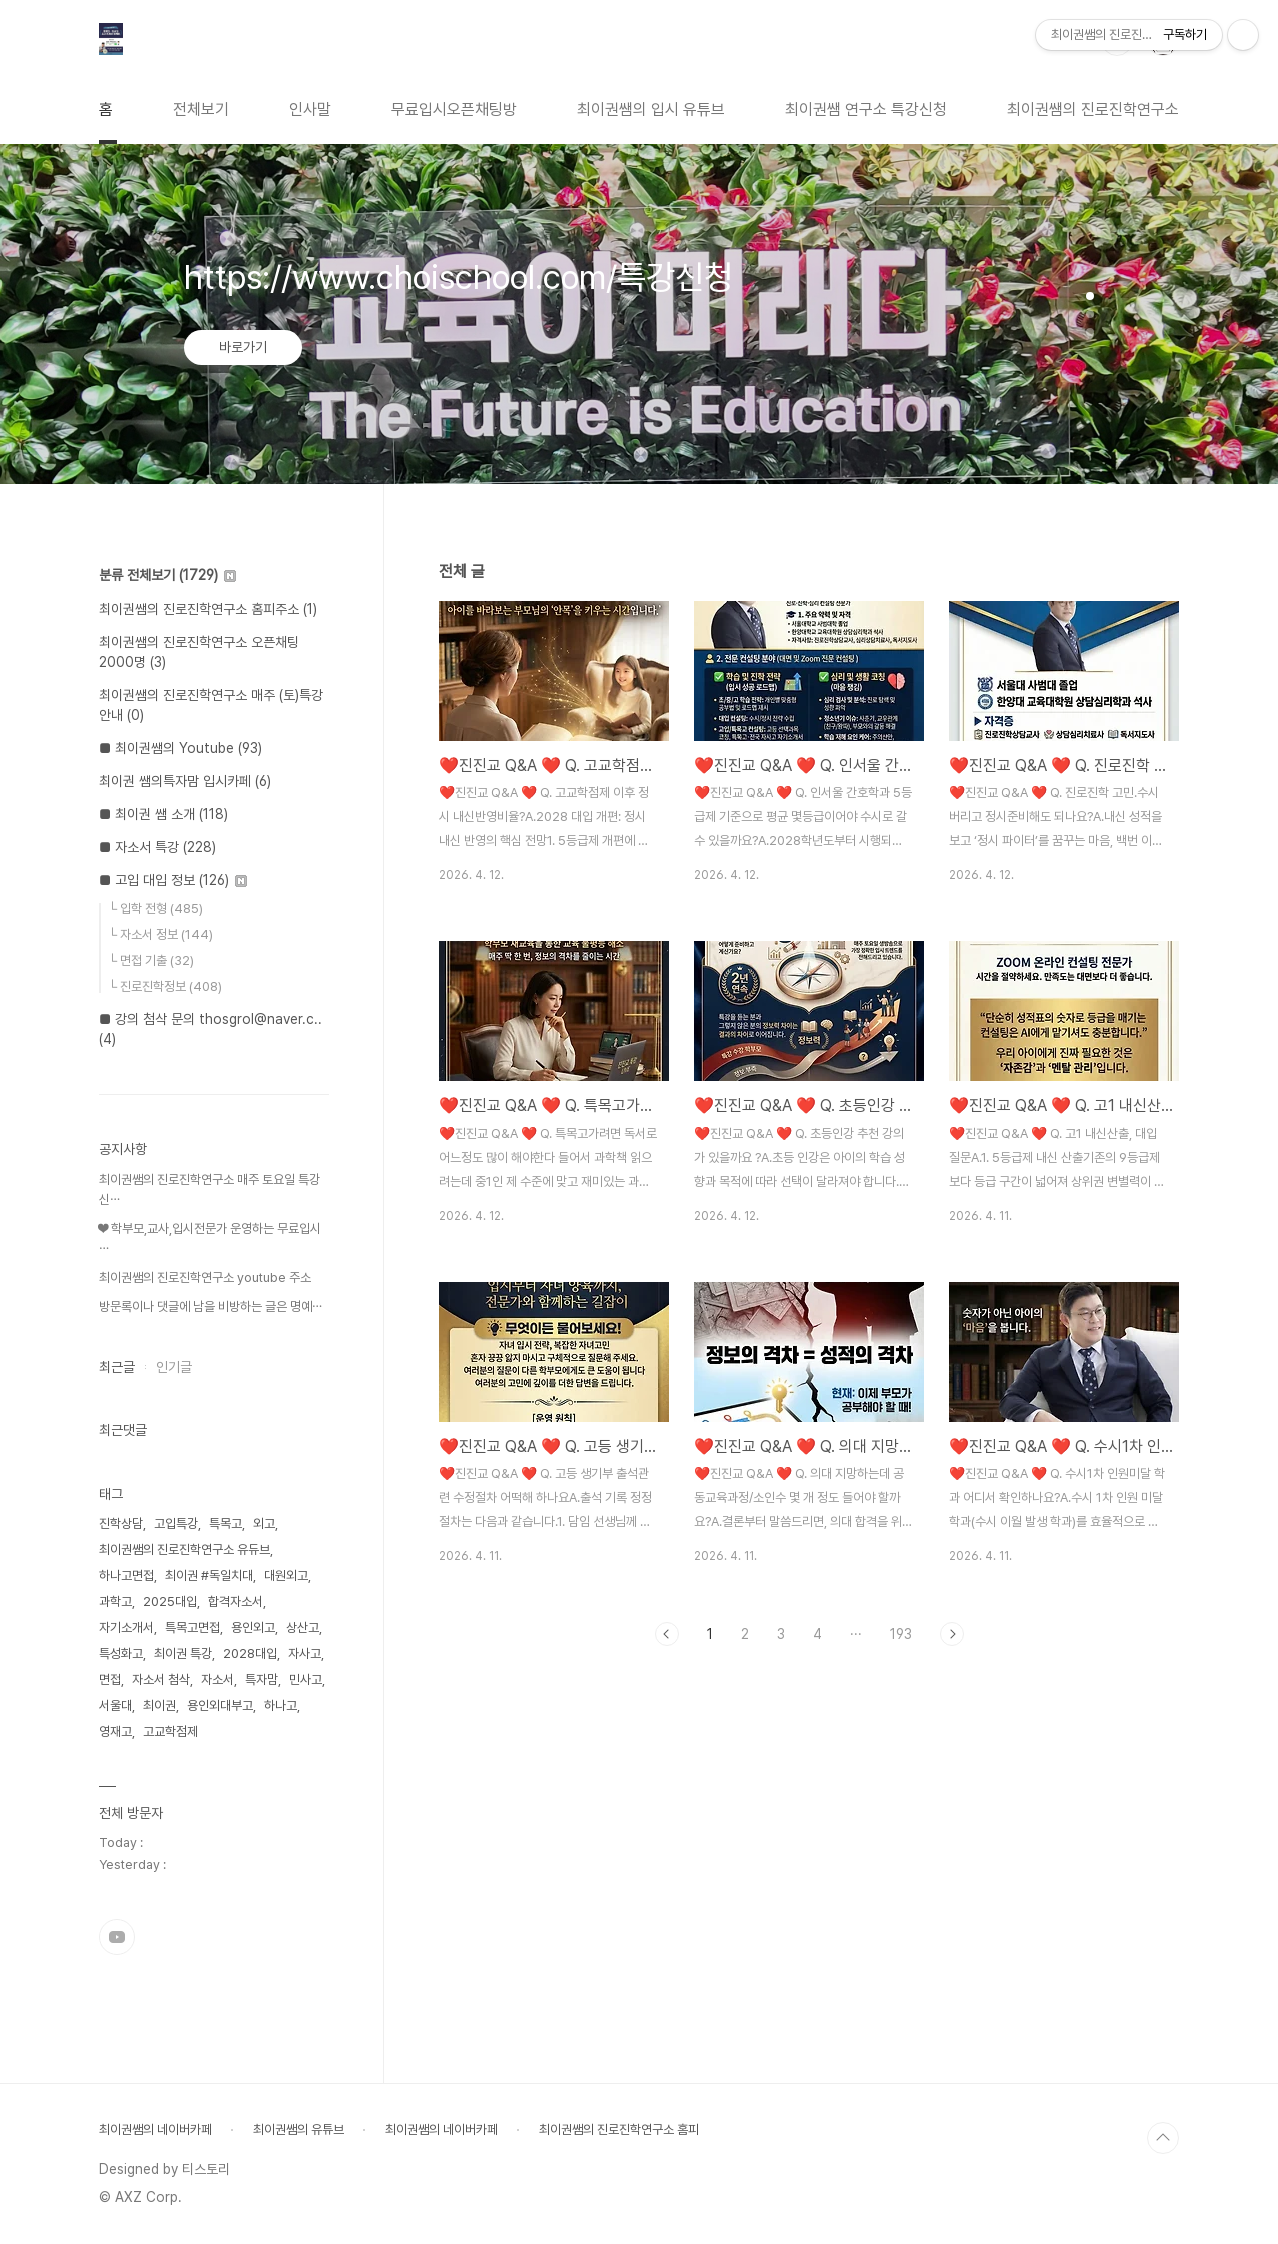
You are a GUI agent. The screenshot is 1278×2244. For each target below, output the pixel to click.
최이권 (159, 1705)
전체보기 (201, 109)
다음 (952, 1634)
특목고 (225, 1523)
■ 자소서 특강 (157, 847)
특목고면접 (192, 1627)
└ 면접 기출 (151, 960)
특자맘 (261, 1679)
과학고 (115, 1601)
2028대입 (250, 1653)
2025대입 (170, 1601)
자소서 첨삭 (161, 1679)
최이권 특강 (183, 1653)
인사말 (310, 109)
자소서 (217, 1679)
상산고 (302, 1627)
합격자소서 (235, 1601)
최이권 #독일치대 (209, 1575)
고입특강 (176, 1523)
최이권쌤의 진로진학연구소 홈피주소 (208, 609)
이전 (667, 1634)
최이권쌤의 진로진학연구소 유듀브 (184, 1549)
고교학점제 (170, 1731)
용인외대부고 (220, 1705)
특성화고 (121, 1653)
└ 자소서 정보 (160, 934)
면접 (110, 1679)
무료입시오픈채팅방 (454, 109)
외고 (264, 1523)
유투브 (117, 1937)
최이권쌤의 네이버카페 (155, 2129)
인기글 (174, 1367)
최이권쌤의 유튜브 (298, 2129)
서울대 (115, 1705)
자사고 (304, 1653)
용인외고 (253, 1627)
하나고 (280, 1705)
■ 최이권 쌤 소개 (163, 814)
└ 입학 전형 (155, 908)
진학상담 (121, 1523)
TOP (1163, 2138)
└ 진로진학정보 (165, 986)
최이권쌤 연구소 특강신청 (866, 109)
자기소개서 (126, 1627)
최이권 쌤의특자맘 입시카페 (185, 781)
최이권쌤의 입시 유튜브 (651, 109)
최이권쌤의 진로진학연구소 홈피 (619, 2129)
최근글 (117, 1367)
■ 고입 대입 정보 (173, 880)
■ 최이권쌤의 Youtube (180, 748)
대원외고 (286, 1575)
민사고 (305, 1679)
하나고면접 (126, 1575)
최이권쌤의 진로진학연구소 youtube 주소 (205, 1277)
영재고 (115, 1731)
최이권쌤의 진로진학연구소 (1093, 109)
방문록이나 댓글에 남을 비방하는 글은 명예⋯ (210, 1306)
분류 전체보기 (167, 575)
